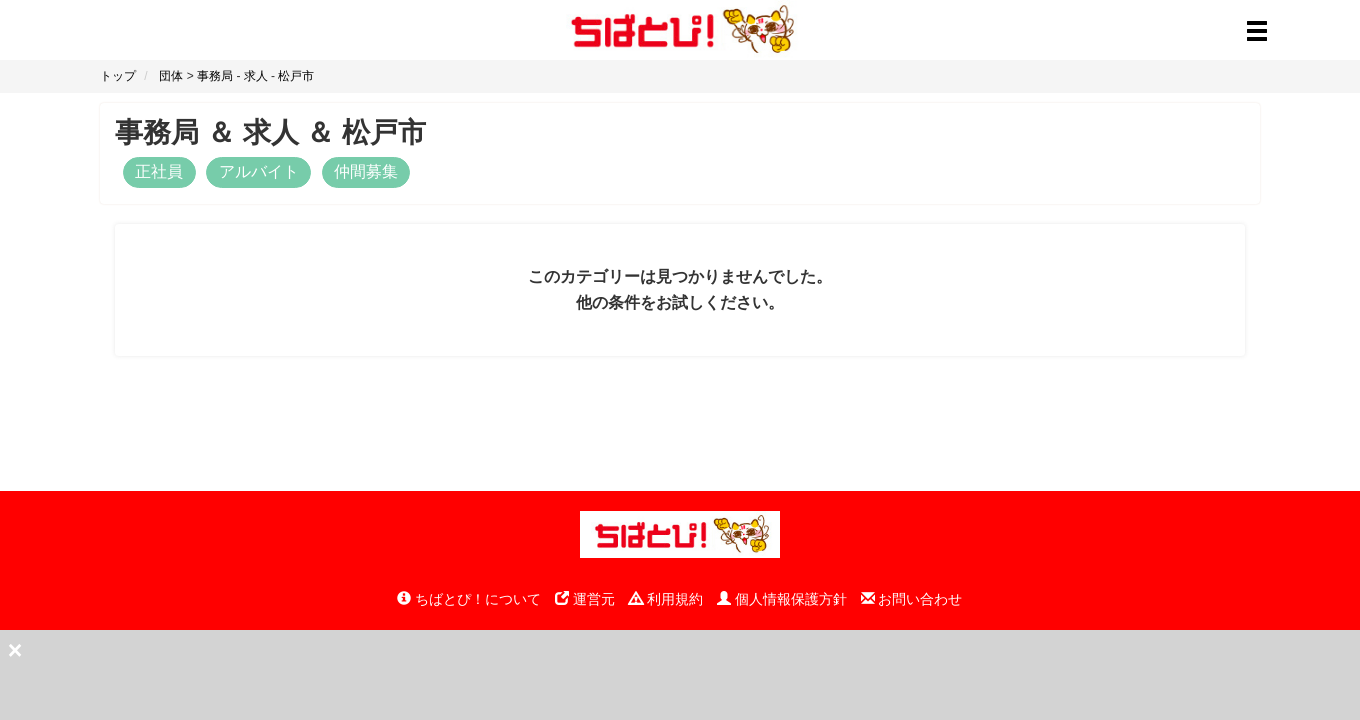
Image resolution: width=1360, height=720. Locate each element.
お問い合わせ (912, 599)
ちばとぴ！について (469, 599)
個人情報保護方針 (782, 599)
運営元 (585, 599)
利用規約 (666, 599)
